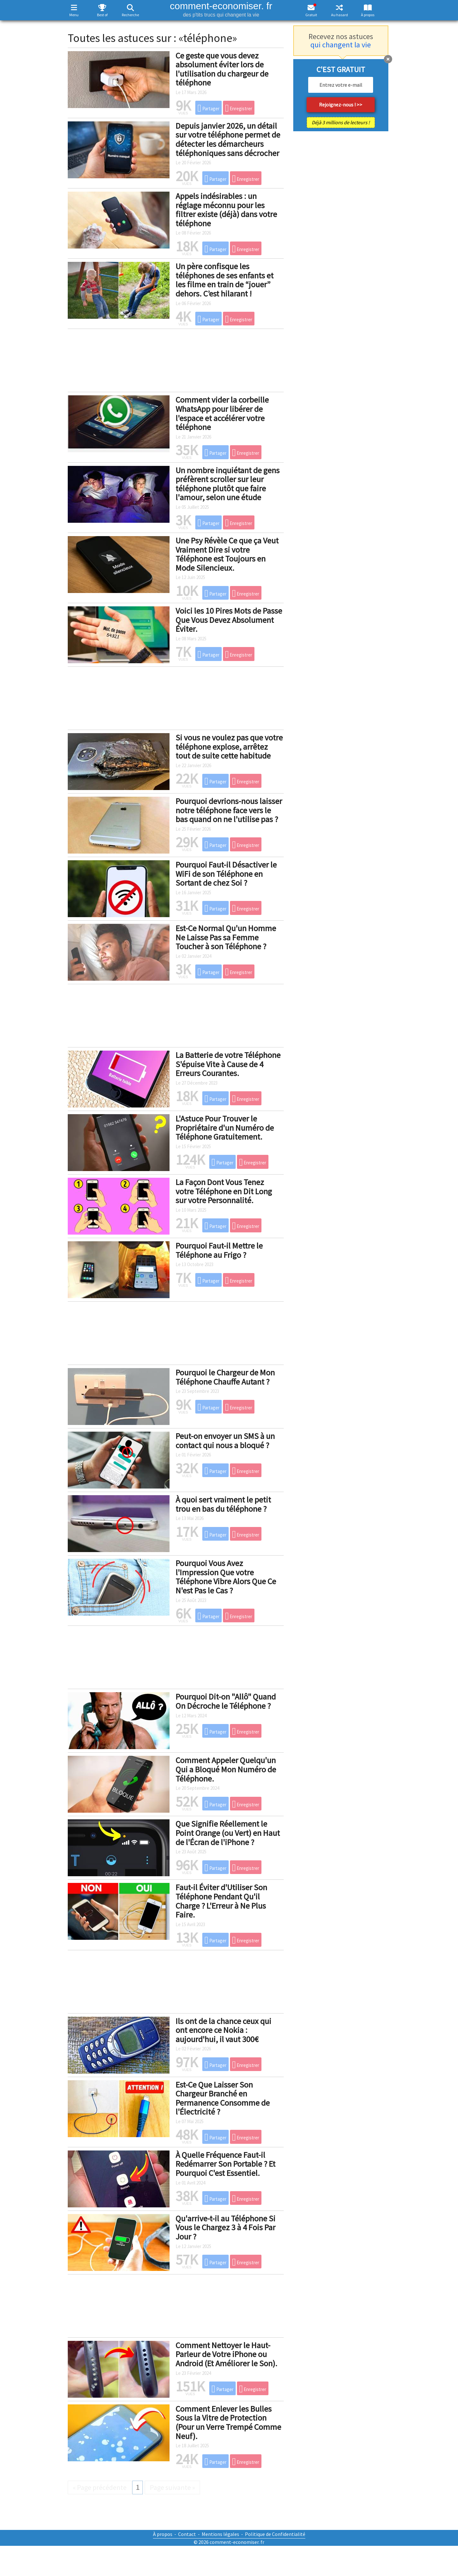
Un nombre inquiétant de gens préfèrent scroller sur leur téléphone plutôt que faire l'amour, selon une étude (228, 484)
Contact (187, 2534)
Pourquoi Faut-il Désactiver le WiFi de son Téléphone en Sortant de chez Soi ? (226, 873)
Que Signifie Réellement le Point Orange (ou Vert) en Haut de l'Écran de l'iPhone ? (228, 1832)
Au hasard (339, 14)
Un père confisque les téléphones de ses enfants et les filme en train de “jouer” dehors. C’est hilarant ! (225, 280)
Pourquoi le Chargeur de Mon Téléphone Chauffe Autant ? (225, 1377)
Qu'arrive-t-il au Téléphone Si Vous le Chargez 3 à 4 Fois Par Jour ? (225, 2227)
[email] (340, 85)
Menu (74, 14)
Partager (208, 108)
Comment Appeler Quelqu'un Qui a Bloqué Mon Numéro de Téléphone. (226, 1769)
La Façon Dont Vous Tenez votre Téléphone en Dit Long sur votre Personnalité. (224, 1191)
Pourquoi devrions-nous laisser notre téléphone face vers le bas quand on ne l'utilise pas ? (229, 810)
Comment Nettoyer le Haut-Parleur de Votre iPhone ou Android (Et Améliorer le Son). (226, 2354)
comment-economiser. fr (221, 9)
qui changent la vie (340, 45)
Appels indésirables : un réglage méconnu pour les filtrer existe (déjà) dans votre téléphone (226, 209)
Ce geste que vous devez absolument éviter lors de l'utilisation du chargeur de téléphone (222, 69)
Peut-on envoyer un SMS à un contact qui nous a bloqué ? (225, 1440)
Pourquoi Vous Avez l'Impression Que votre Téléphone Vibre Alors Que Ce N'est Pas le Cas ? (226, 1577)
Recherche (130, 14)
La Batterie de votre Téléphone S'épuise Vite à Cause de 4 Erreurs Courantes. (228, 1064)
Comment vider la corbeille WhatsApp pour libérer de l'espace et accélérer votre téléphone (222, 413)
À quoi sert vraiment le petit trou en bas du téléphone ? (223, 1504)
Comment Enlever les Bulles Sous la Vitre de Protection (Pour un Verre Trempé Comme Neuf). (228, 2422)
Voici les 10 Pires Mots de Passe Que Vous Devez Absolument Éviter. (229, 619)
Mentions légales (220, 2534)
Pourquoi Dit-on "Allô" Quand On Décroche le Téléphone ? (226, 1701)
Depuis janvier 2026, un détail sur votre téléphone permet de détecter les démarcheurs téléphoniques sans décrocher (228, 139)
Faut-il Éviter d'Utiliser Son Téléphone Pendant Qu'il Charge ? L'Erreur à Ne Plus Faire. (221, 1901)
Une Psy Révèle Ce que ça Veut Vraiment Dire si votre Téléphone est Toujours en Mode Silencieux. (227, 554)
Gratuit (311, 14)
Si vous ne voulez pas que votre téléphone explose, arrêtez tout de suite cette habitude (229, 746)
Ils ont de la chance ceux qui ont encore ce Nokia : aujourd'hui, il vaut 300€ (223, 2030)
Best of (102, 14)
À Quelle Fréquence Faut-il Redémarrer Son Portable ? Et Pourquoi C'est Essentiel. (225, 2164)
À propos (367, 14)
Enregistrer (239, 108)
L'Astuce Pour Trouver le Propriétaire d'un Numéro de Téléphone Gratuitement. (225, 1127)
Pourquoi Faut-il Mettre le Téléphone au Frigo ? (219, 1250)
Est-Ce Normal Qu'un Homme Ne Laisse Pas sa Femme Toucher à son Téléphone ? (226, 937)
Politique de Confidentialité (275, 2534)
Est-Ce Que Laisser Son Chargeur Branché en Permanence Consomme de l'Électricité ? (223, 2098)
